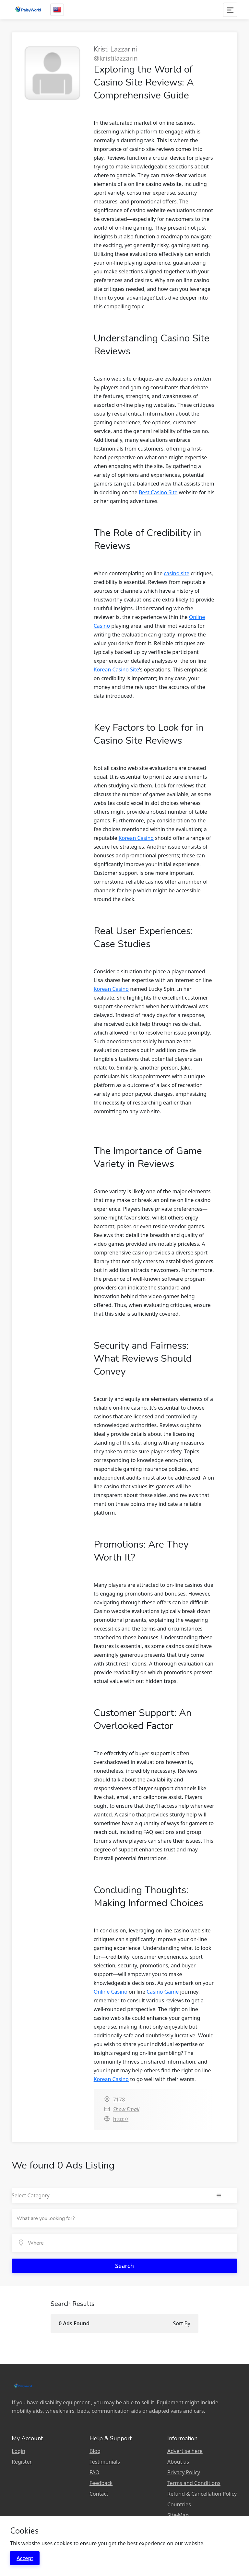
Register (22, 2461)
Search (124, 2266)
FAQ (94, 2472)
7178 (119, 2099)
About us (178, 2461)
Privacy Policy (183, 2472)
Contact (98, 2493)
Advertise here (185, 2451)
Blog (95, 2451)
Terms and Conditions (193, 2483)
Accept (25, 2558)
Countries (179, 2504)
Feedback (101, 2483)
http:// (120, 2119)
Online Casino (110, 1991)
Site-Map (178, 2515)
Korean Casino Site (116, 669)
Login (18, 2451)
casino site (176, 573)
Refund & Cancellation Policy (202, 2493)
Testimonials (104, 2461)
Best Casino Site (158, 492)
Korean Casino (136, 837)
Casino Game (163, 1991)
